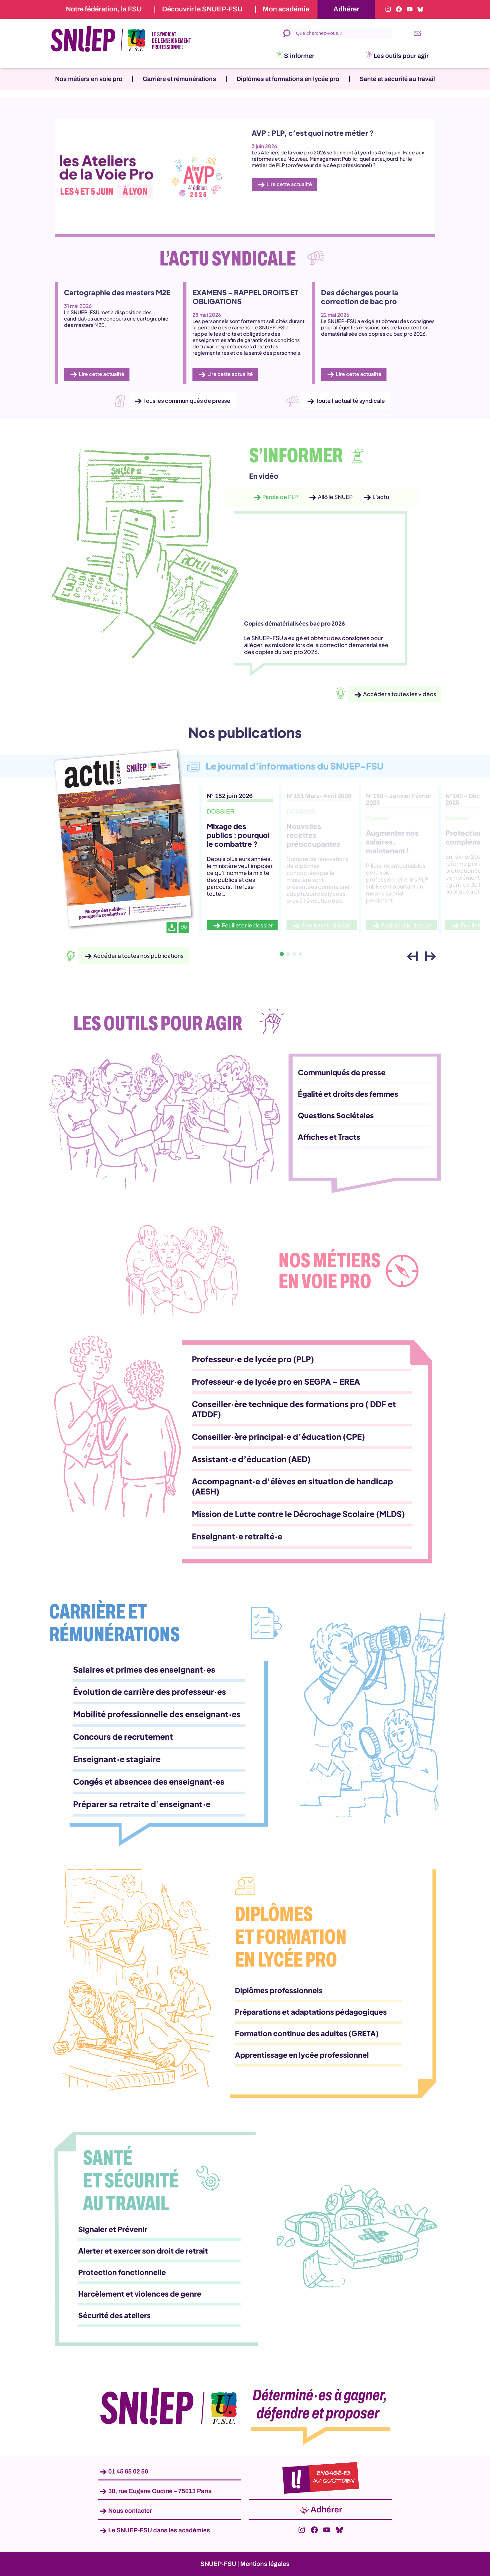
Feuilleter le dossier (247, 925)
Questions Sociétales (336, 1115)
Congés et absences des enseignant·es (148, 1781)
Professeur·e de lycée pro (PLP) (253, 1359)
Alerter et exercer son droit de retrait (143, 2250)
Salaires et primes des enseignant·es (144, 1669)
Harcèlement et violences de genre (139, 2293)
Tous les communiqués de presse (186, 400)
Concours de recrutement (123, 1736)
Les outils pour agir (401, 56)
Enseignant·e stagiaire (116, 1759)
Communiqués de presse (342, 1072)
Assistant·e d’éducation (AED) (251, 1459)
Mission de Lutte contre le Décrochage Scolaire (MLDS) (298, 1514)
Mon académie (286, 9)
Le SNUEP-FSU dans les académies (159, 2530)
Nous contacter (130, 2510)
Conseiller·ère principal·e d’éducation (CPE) (278, 1436)
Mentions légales (265, 2563)
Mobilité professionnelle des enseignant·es (157, 1714)
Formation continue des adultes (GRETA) (307, 2033)
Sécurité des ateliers (114, 2315)
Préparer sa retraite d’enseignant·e (141, 1804)
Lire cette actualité (289, 184)
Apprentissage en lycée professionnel (302, 2054)
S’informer (299, 56)
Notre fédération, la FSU (104, 9)
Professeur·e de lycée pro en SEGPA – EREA (276, 1381)
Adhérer (346, 9)
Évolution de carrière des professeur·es (149, 1692)
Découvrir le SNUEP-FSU (202, 9)
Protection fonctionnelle (122, 2272)
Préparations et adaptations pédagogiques (311, 2011)
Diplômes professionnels (279, 1990)
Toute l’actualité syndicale (350, 400)
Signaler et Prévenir (112, 2229)
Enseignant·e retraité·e (237, 1536)
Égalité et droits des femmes (348, 1093)
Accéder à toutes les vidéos (399, 694)
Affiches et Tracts (329, 1136)
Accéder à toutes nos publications (138, 955)
